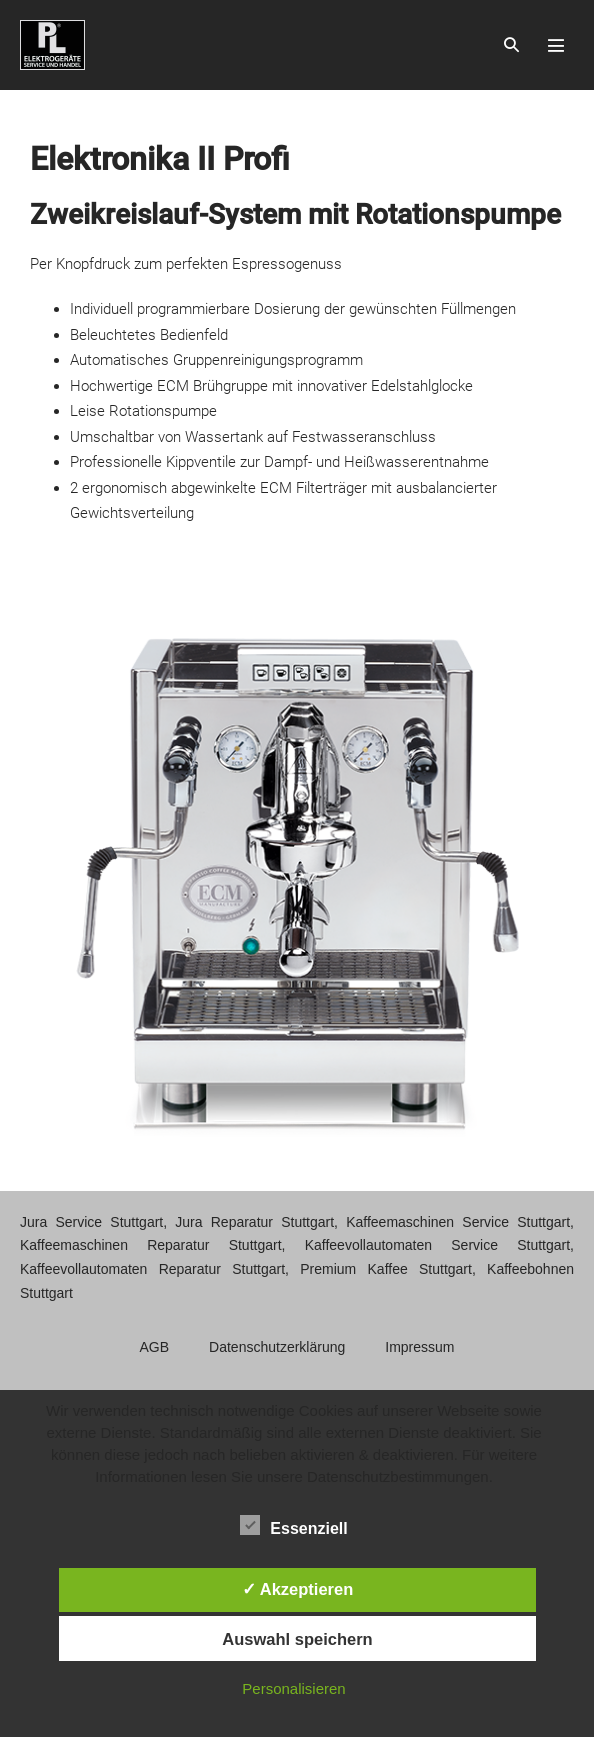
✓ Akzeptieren (298, 1589)
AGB (155, 1347)
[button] (511, 45)
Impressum (419, 1347)
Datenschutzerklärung (277, 1347)
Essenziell (293, 1525)
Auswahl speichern (297, 1639)
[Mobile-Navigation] (556, 45)
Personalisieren (293, 1688)
